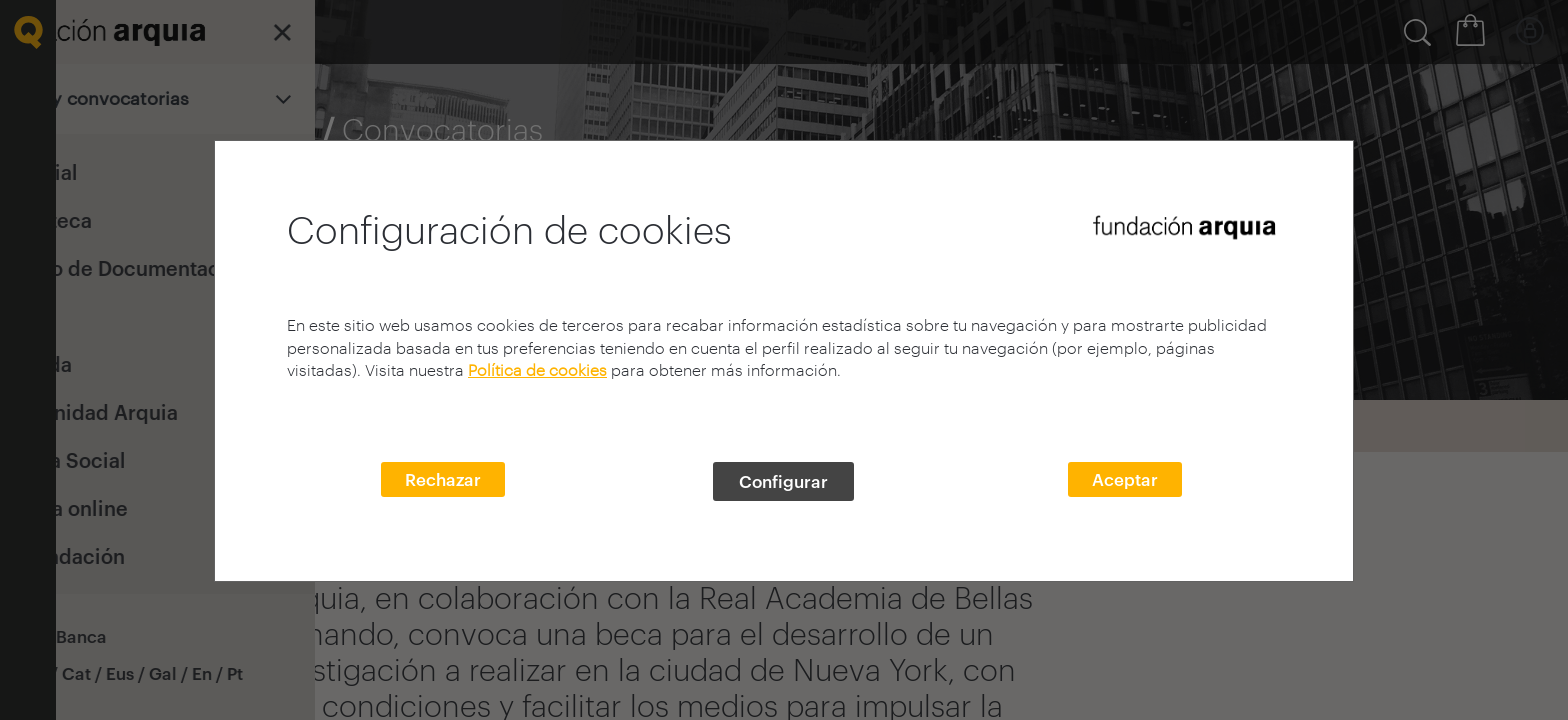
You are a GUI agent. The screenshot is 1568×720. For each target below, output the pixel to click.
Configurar (783, 481)
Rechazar (443, 479)
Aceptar (1125, 479)
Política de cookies (537, 369)
